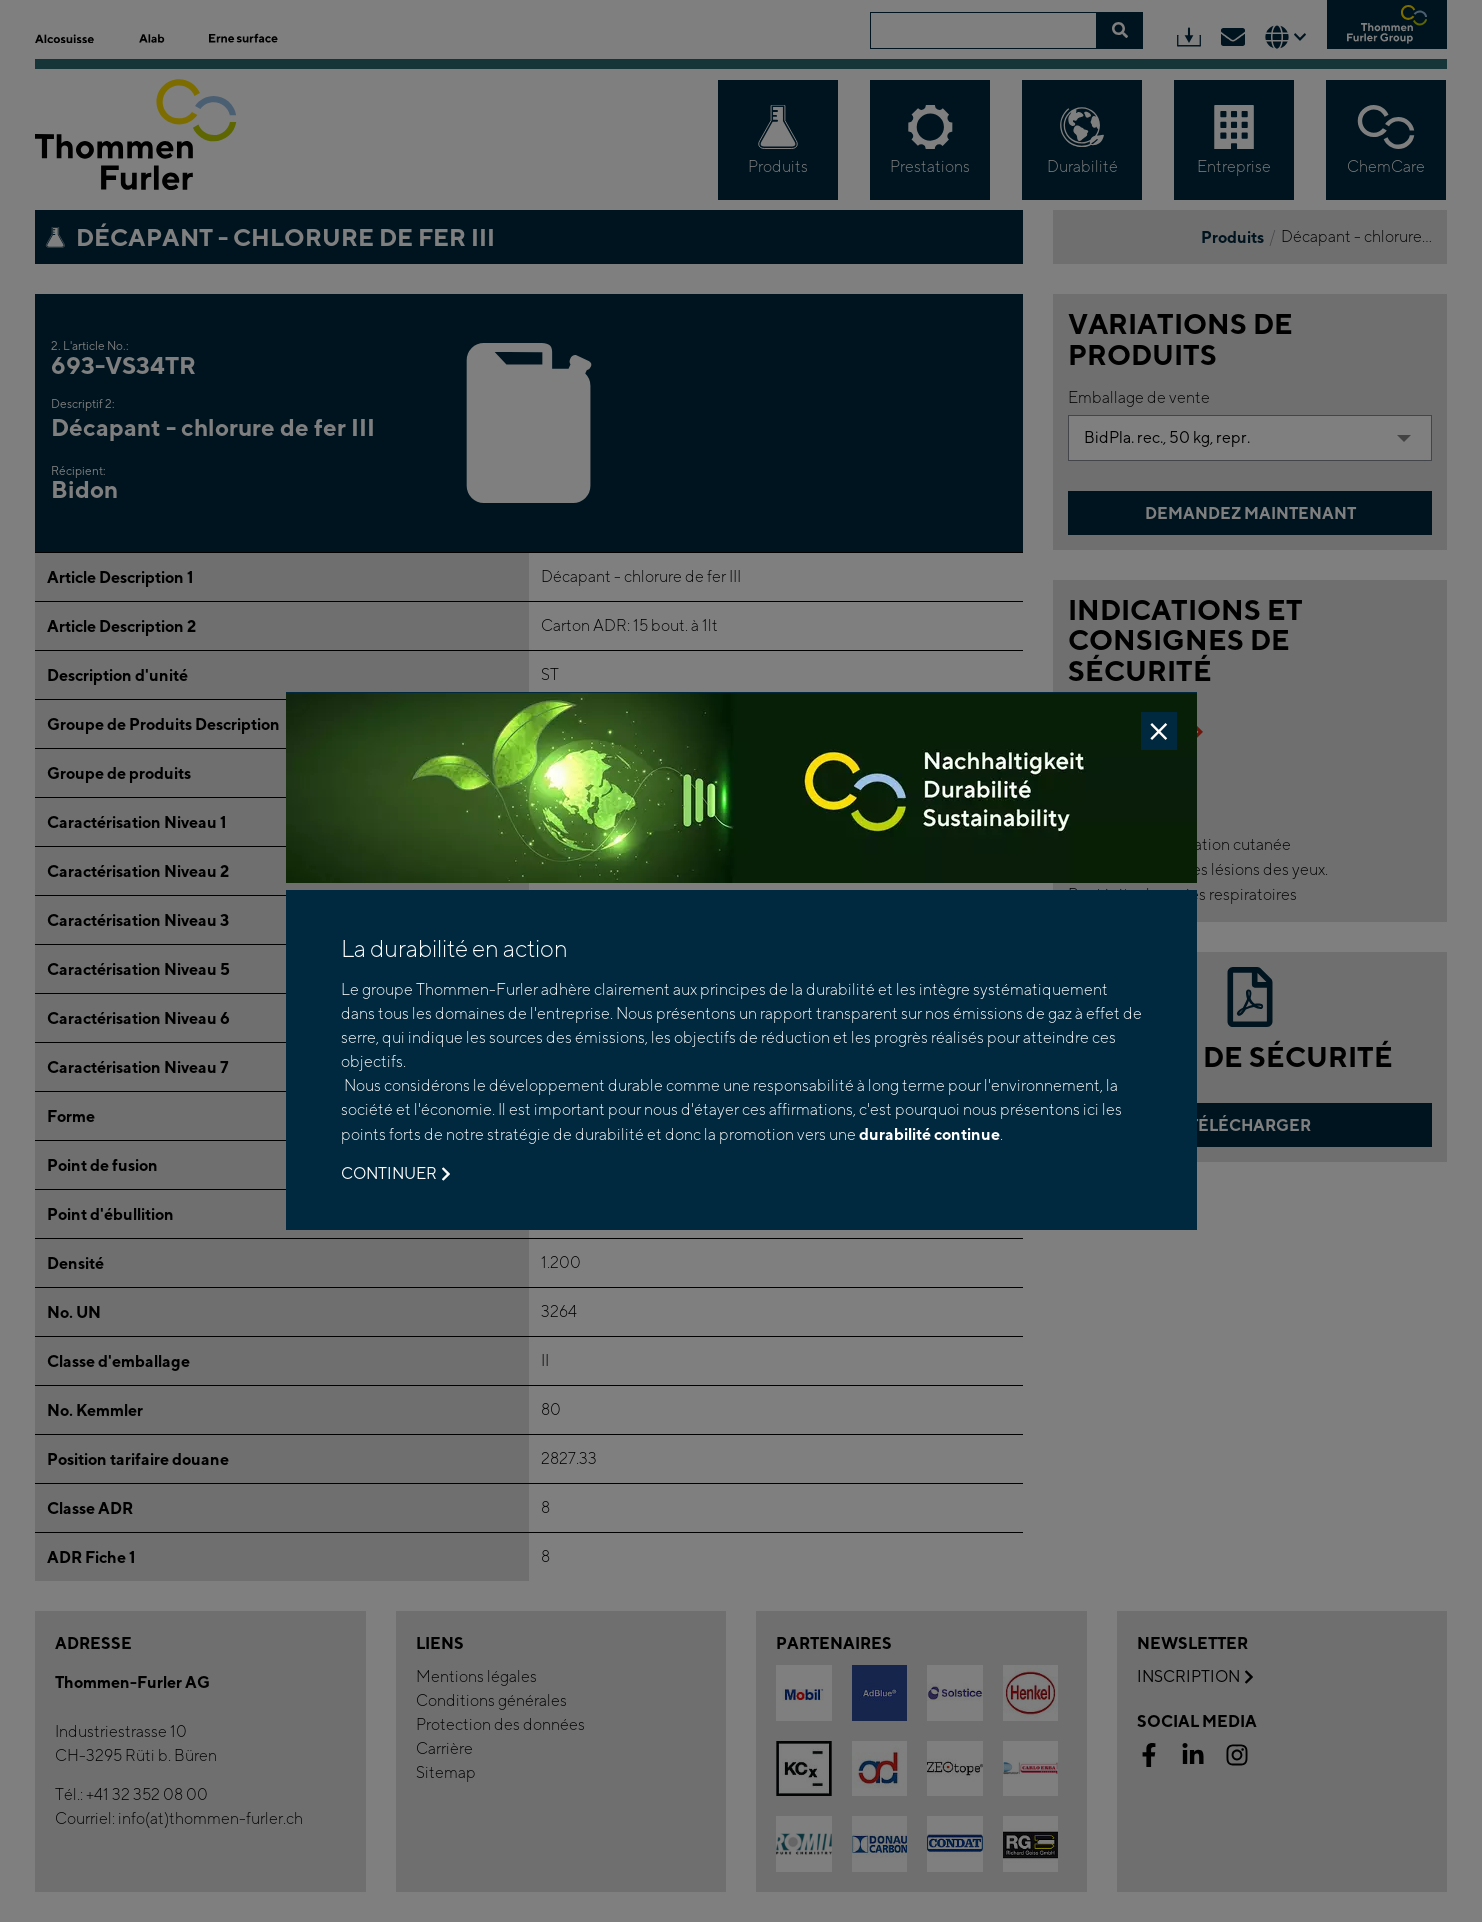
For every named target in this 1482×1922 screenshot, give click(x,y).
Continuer (395, 1174)
